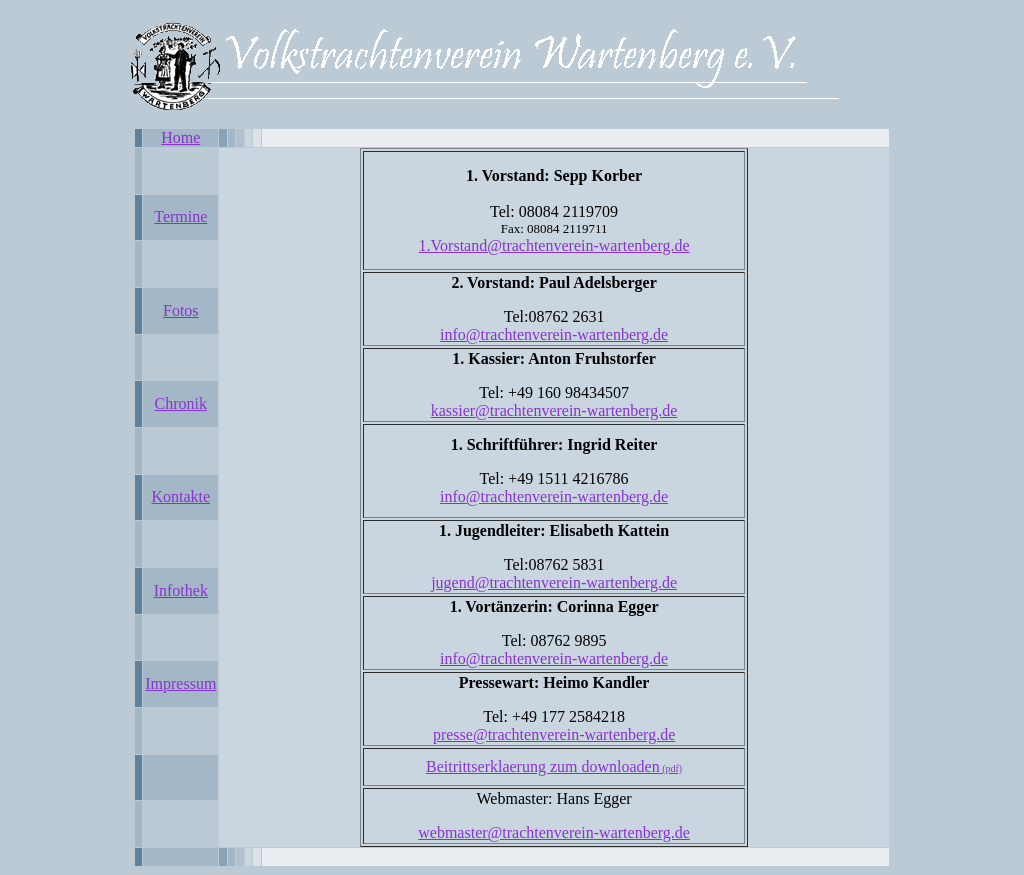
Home (180, 137)
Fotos (181, 310)
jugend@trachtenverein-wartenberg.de (554, 582)
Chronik (181, 403)
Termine (180, 216)
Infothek (181, 590)
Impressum (180, 683)
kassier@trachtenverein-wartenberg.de (554, 410)
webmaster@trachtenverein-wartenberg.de (554, 832)
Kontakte (180, 496)
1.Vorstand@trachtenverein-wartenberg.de (554, 245)
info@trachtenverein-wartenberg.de (554, 334)
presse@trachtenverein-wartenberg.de (554, 734)
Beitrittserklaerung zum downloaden (554, 766)
